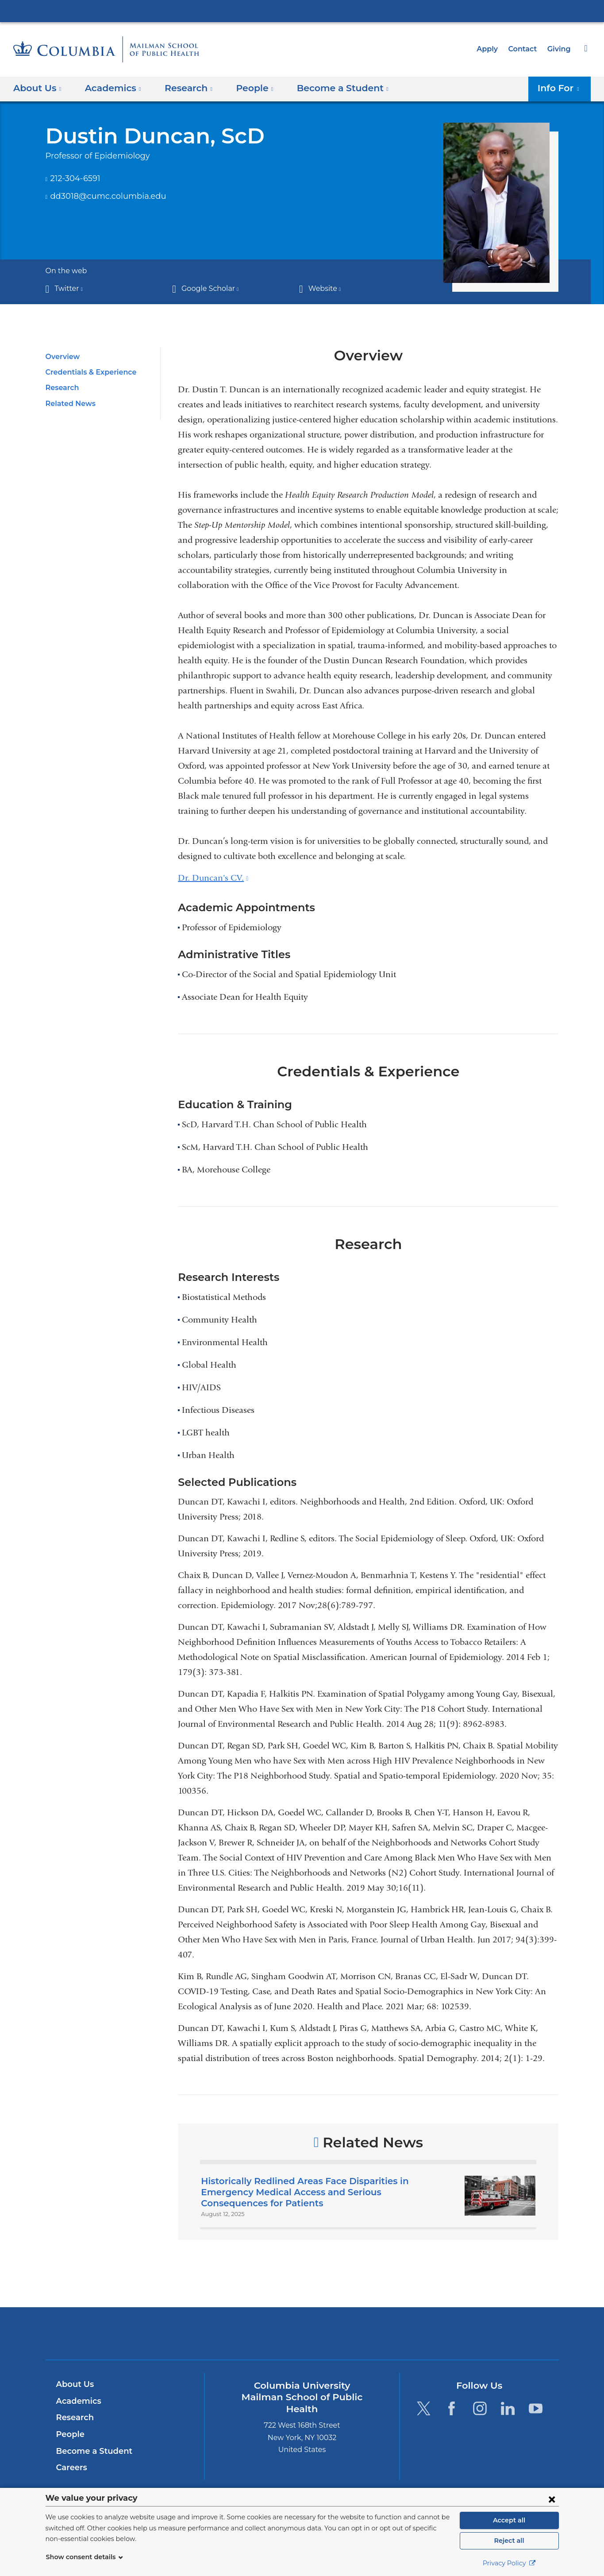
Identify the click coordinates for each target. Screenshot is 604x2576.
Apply (491, 49)
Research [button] (182, 88)
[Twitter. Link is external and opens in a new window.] (423, 2408)
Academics (77, 2401)
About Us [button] (37, 88)
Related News (69, 403)
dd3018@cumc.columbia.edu (101, 196)
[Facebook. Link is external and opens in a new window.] (451, 2408)
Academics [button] (110, 88)
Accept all (509, 2520)
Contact (525, 49)
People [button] (246, 88)
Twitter (66, 288)
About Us (74, 2384)
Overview (61, 356)
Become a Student (91, 2451)
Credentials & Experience (88, 372)
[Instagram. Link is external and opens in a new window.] (480, 2408)
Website (323, 288)
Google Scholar (207, 288)
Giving (560, 49)
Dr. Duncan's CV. (213, 878)
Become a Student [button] (329, 88)
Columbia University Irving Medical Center (302, 10)
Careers (71, 2467)
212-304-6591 (75, 178)
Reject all (509, 2540)
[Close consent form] (552, 2499)
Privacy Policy (509, 2563)
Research (61, 387)
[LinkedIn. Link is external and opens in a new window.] (507, 2408)
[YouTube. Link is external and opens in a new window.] (536, 2408)
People (69, 2434)
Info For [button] (561, 88)
